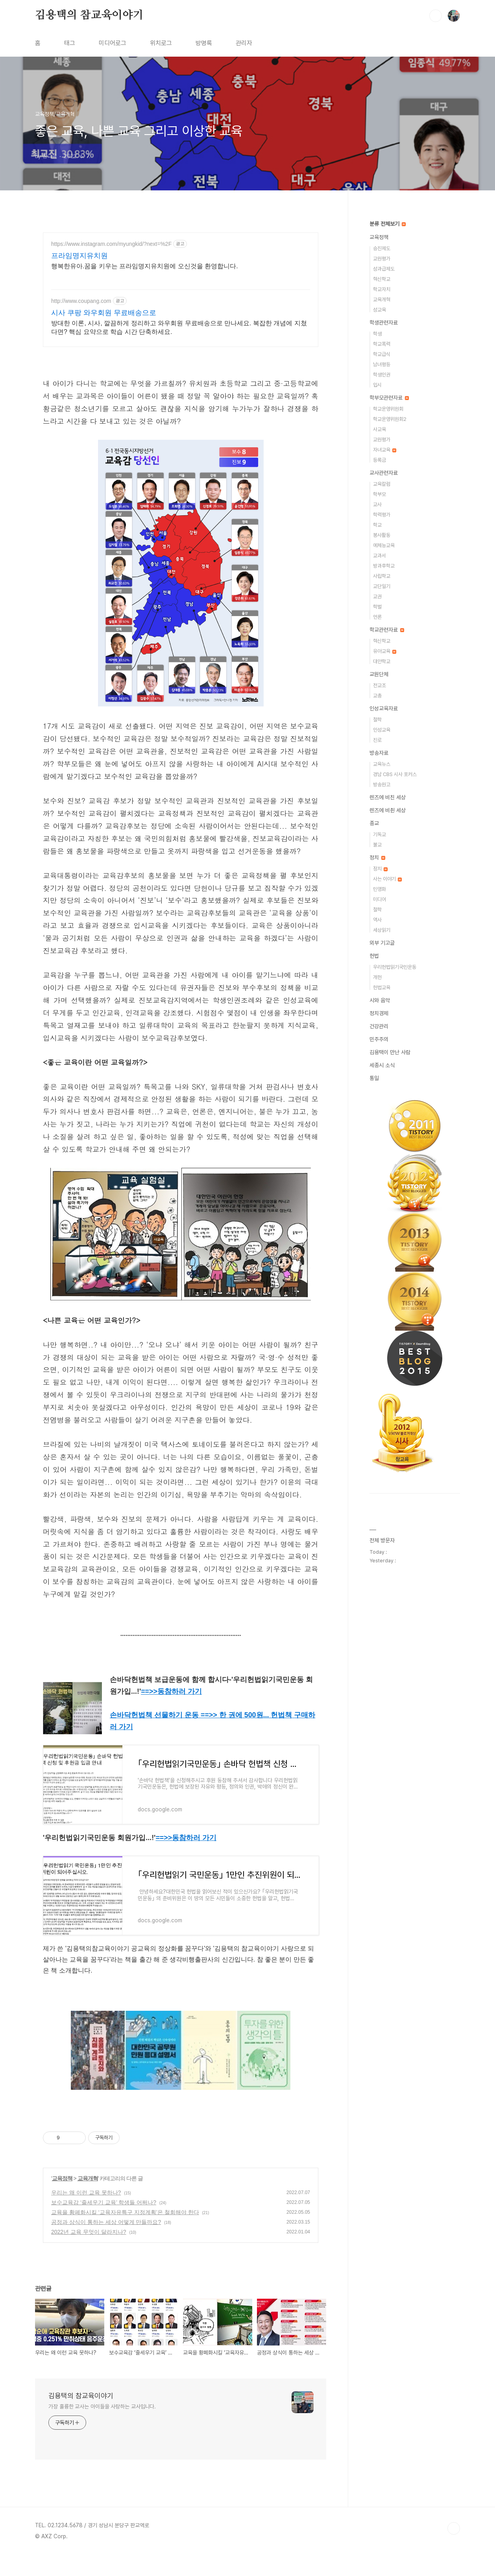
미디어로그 (112, 43)
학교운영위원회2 (389, 419)
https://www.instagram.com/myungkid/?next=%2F (111, 244)
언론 (377, 617)
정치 (377, 857)
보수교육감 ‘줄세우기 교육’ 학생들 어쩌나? (103, 2202)
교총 (377, 696)
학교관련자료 (386, 630)
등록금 (379, 460)
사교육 (379, 429)
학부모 (379, 494)
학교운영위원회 (388, 409)
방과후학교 (384, 566)
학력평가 (381, 515)
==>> (171, 1691)
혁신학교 (381, 279)
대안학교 (381, 661)
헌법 (374, 956)
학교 (377, 525)
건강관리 (378, 1026)
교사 (377, 504)
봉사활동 (381, 535)
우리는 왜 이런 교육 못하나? (86, 2192)
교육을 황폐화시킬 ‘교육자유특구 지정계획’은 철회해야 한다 (125, 2212)
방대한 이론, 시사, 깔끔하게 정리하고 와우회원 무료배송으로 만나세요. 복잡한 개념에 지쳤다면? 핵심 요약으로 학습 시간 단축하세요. (179, 327)
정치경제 (378, 1013)
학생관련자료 (383, 322)
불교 (377, 845)
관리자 (244, 43)
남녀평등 (381, 364)
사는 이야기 (387, 879)
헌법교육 (381, 987)
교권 (377, 596)
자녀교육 (384, 450)
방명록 (204, 43)
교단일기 (381, 586)
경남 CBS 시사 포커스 (395, 774)
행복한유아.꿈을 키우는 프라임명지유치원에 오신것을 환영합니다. (144, 266)
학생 (377, 334)
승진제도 (381, 248)
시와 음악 (379, 1000)
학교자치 (381, 289)
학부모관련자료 (389, 398)
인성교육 (381, 730)
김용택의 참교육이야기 (89, 15)
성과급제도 (384, 269)
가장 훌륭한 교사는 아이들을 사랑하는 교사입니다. (102, 2406)
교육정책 (62, 2178)
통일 (374, 1078)
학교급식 (381, 354)
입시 (377, 385)
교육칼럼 (381, 484)
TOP (453, 2528)
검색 (435, 16)
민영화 (379, 889)
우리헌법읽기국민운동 (394, 967)
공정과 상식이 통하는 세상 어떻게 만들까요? (106, 2222)
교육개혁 (88, 2178)
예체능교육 (384, 545)
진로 (377, 740)
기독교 (379, 834)
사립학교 (381, 576)
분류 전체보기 (387, 224)
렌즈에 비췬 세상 (387, 810)
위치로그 (161, 43)
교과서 (379, 556)
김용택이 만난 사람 (389, 1052)
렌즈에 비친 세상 (387, 797)
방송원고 (381, 784)
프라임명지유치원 (79, 256)
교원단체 (378, 674)
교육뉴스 (381, 764)
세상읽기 (381, 930)
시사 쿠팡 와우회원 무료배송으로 (103, 313)
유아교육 (384, 651)
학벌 (377, 607)
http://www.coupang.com (81, 301)
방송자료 (378, 753)
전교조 (379, 685)
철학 (377, 720)
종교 (374, 823)
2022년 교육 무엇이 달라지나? (88, 2232)
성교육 (379, 310)
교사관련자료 (383, 473)
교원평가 (381, 259)
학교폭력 (381, 344)
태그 (69, 43)
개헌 (377, 977)
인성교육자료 (383, 708)
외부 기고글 (382, 943)
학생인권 (381, 375)
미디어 (379, 899)
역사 (377, 920)
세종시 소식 (382, 1065)
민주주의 (378, 1039)
